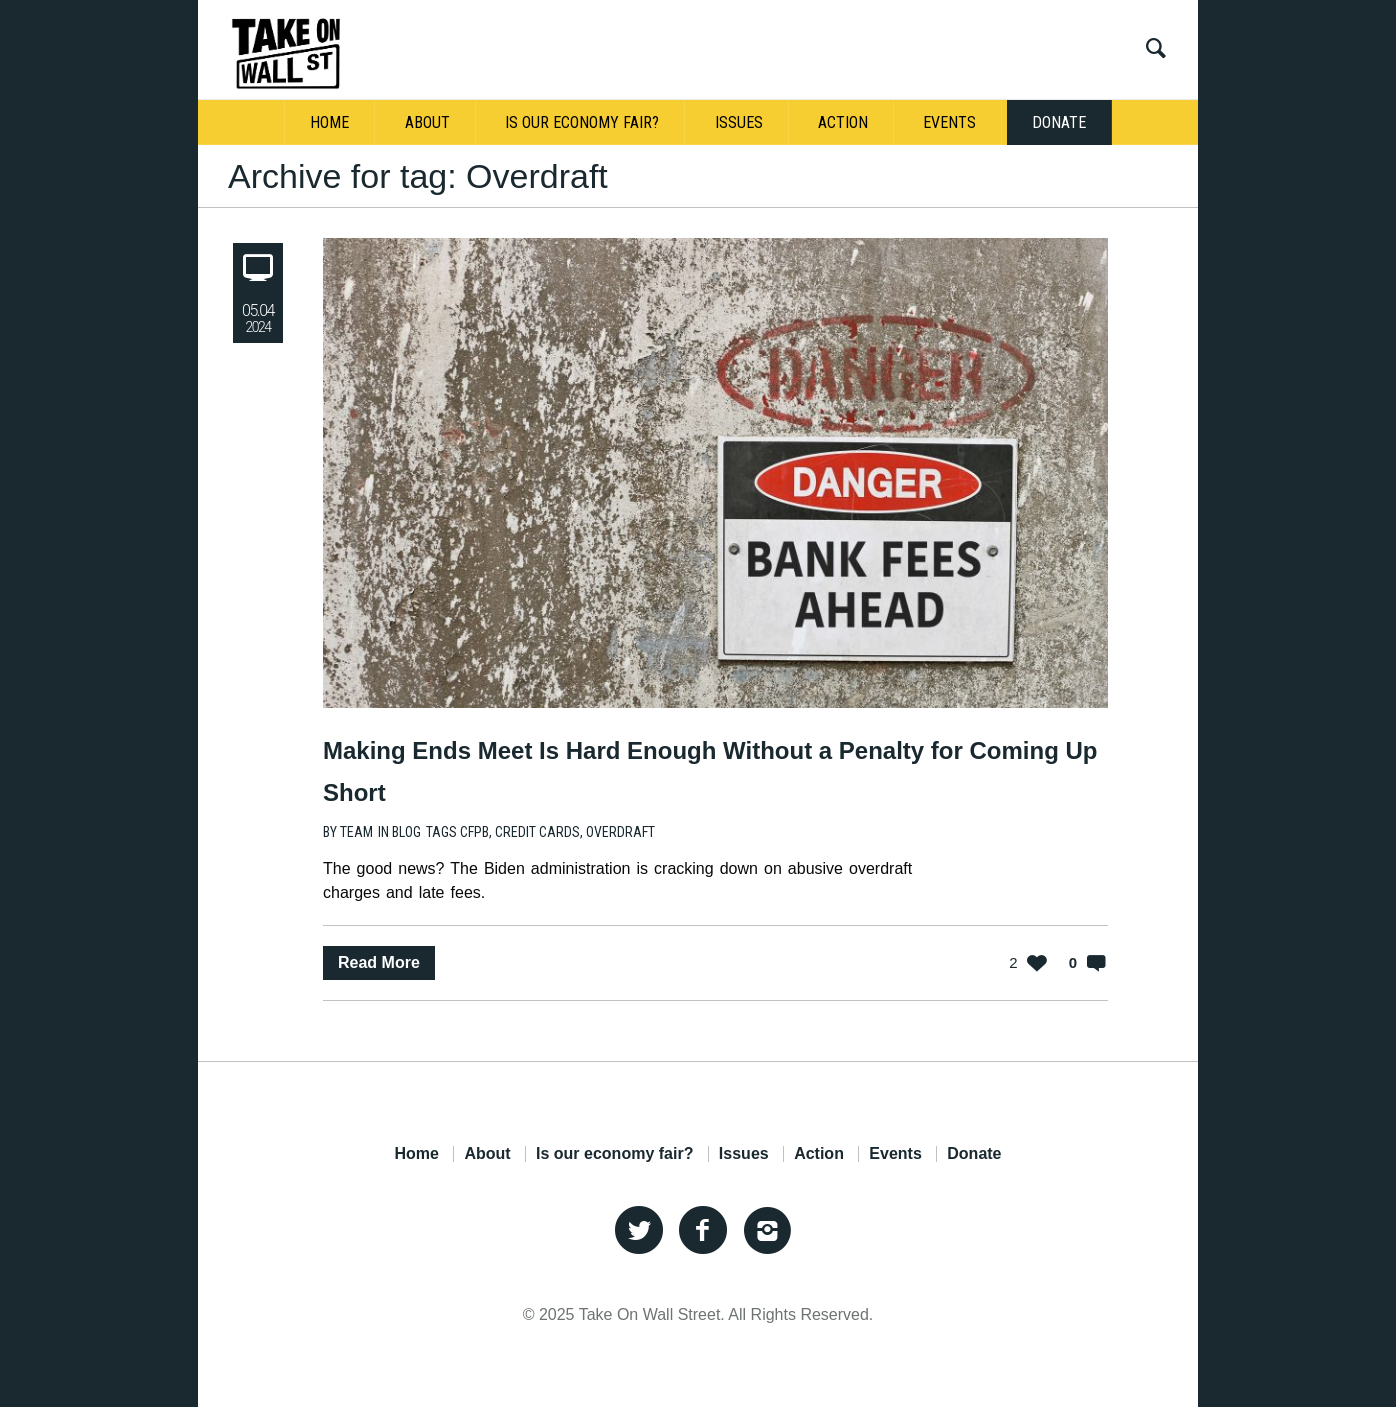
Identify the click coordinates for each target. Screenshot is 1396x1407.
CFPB (474, 832)
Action (819, 1154)
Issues (744, 1154)
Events (895, 1154)
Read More (379, 962)
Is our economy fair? (614, 1154)
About (487, 1154)
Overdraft (620, 832)
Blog (406, 832)
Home (416, 1154)
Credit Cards (537, 832)
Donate (974, 1154)
